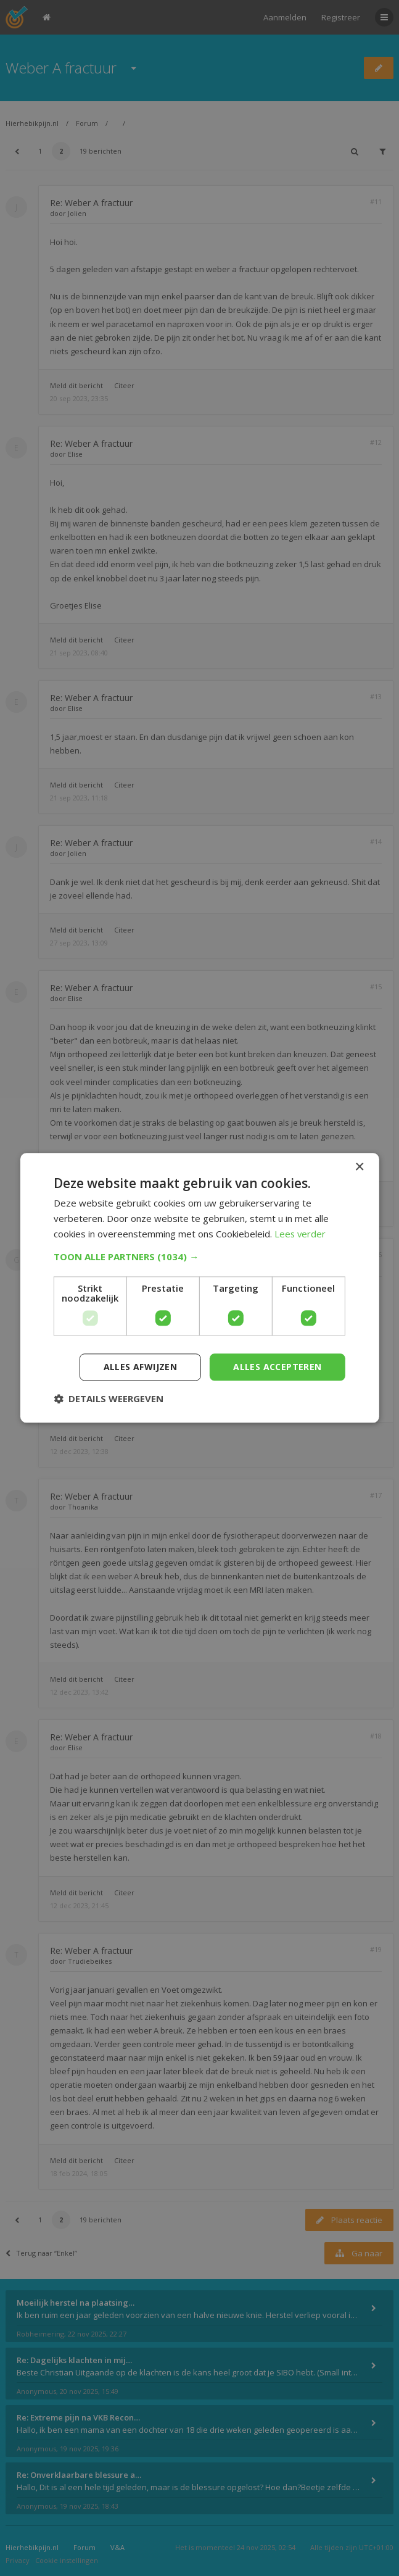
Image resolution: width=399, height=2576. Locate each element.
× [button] (359, 1167)
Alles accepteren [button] (277, 1367)
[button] (199, 1256)
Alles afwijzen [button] (141, 1367)
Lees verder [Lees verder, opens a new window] (300, 1234)
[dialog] (199, 1288)
